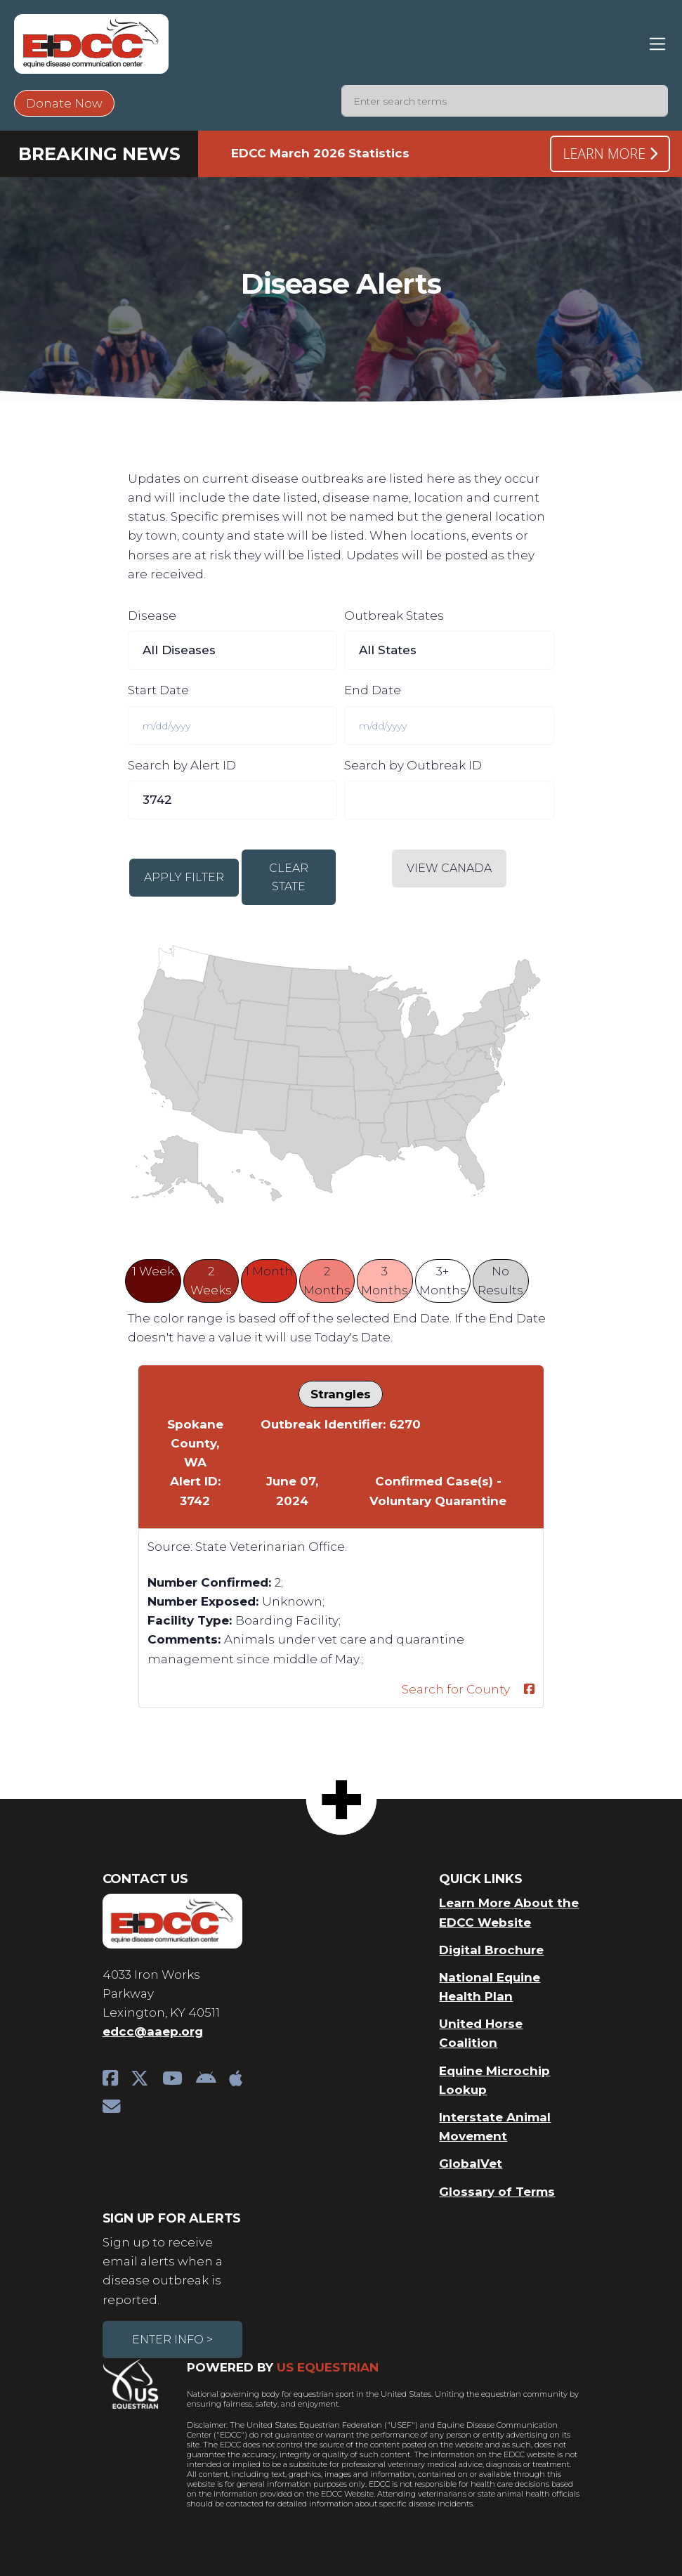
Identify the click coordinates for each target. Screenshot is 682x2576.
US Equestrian (328, 2367)
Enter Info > (172, 2339)
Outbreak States (394, 616)
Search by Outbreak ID (413, 765)
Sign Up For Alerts (172, 2218)
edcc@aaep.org (153, 2031)
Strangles (340, 1394)
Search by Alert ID (182, 765)
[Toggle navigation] (658, 44)
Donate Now (64, 103)
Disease (152, 616)
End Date (372, 690)
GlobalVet (470, 2164)
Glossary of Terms (497, 2192)
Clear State (288, 877)
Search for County (456, 1689)
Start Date (158, 690)
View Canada (449, 868)
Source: (169, 1547)
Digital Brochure (491, 1950)
